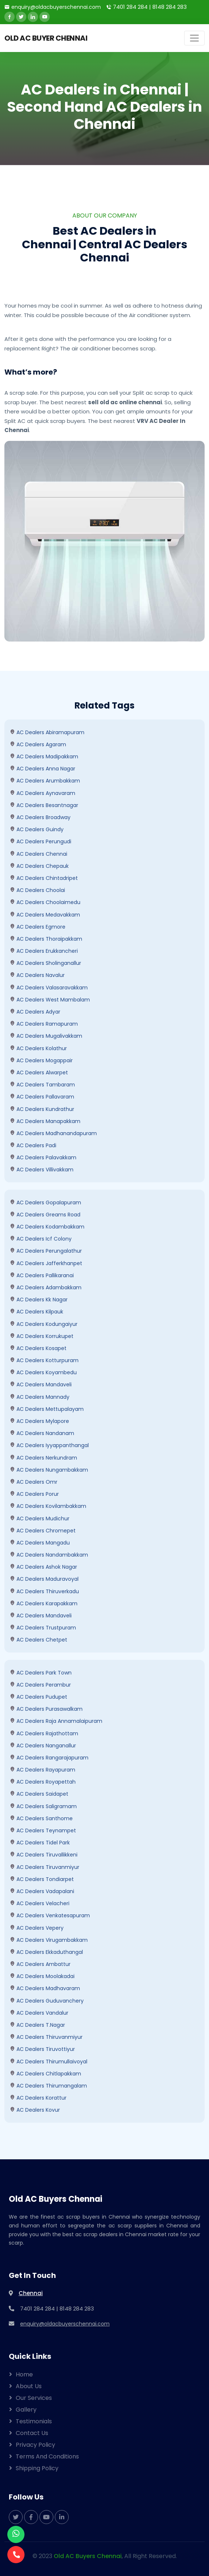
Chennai (31, 2293)
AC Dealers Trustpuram (43, 1627)
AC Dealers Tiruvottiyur (42, 2049)
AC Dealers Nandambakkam (49, 1554)
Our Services (34, 2398)
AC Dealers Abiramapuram (47, 732)
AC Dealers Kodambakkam (47, 1226)
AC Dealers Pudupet (38, 1696)
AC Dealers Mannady (39, 1397)
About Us (29, 2386)
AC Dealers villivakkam (41, 1169)
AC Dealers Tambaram (42, 1084)
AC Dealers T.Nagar (37, 2025)
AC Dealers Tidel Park (40, 1842)
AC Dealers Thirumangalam (48, 2085)
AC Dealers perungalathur (46, 1250)
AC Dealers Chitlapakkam (45, 2073)
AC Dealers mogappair (41, 1060)
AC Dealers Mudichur (39, 1518)
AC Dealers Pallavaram (42, 1096)
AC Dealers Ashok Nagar (43, 1566)
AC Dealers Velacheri (39, 1903)
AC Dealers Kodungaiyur (43, 1324)
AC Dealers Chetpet (38, 1639)
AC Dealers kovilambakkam (48, 1506)
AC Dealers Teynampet (43, 1830)
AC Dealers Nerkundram (43, 1457)
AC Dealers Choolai (37, 890)
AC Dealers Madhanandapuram (53, 1133)
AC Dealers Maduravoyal (44, 1579)
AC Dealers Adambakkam (45, 1287)
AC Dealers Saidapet (39, 1794)
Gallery (26, 2409)
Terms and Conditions (47, 2456)
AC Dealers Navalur (37, 975)
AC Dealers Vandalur (39, 2012)
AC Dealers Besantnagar (44, 805)
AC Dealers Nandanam (42, 1433)
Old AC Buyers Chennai (88, 2556)
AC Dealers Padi (33, 1145)
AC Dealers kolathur (38, 1048)
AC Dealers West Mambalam (50, 999)
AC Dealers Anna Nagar (42, 768)
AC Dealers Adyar (35, 1011)
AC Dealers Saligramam (43, 1806)
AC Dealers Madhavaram (45, 1988)
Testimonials (34, 2421)
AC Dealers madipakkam (44, 756)
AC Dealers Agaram (38, 744)
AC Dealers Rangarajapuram (49, 1757)
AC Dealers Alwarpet (39, 1072)
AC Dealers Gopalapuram (45, 1202)
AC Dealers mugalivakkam (46, 1036)
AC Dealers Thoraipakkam (46, 939)
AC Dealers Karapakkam (43, 1603)
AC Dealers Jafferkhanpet (46, 1263)
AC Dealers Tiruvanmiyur (44, 1867)
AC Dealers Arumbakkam (45, 780)
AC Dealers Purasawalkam (46, 1709)
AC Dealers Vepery (37, 1928)
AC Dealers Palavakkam (43, 1157)
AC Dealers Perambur (40, 1684)
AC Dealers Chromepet (43, 1530)
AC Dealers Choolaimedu (45, 902)
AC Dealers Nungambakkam (49, 1469)
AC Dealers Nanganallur (43, 1745)
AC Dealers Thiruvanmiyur (46, 2037)
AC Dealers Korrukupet (41, 1336)
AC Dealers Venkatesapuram (50, 1915)
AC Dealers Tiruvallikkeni (43, 1854)
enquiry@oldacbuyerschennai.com (56, 7)
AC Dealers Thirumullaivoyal (48, 2061)
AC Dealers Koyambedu (43, 1372)
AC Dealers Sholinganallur (45, 963)
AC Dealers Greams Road (45, 1214)
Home (24, 2374)
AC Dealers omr (33, 1482)
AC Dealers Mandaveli (41, 1384)
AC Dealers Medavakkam (45, 914)
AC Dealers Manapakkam (45, 1121)
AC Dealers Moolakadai (42, 1976)
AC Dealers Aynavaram (42, 793)
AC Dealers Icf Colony (41, 1238)
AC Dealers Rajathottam (44, 1733)
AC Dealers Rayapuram (42, 1769)
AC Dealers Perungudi (40, 841)
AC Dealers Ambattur (40, 1964)
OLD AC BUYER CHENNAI (45, 38)
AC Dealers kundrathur (42, 1109)
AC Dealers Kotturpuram (44, 1360)
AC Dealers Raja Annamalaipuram (56, 1721)
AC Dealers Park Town (41, 1672)
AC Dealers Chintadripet (44, 878)
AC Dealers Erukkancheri (44, 951)
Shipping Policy (37, 2468)
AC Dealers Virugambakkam (49, 1940)
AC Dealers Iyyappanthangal (49, 1445)
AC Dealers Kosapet (38, 1348)
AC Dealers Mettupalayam (47, 1409)
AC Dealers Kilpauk (36, 1311)
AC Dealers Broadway (40, 817)
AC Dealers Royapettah (43, 1781)
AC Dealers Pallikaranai (42, 1275)
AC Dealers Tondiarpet (42, 1879)
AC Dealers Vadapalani (42, 1891)
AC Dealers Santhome (41, 1818)
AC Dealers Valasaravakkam (49, 987)
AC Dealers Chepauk (39, 866)
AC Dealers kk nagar (39, 1299)
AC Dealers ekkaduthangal (46, 1952)
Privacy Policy (35, 2445)
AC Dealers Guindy (37, 829)
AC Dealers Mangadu (40, 1542)
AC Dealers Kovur (35, 2110)
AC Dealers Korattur (38, 2097)
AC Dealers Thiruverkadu (44, 1591)
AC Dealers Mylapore (39, 1421)
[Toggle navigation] (194, 38)
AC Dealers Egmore (37, 926)
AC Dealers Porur (34, 1494)
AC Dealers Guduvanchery (47, 2000)
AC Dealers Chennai (38, 854)
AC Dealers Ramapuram (44, 1023)
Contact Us (32, 2433)
